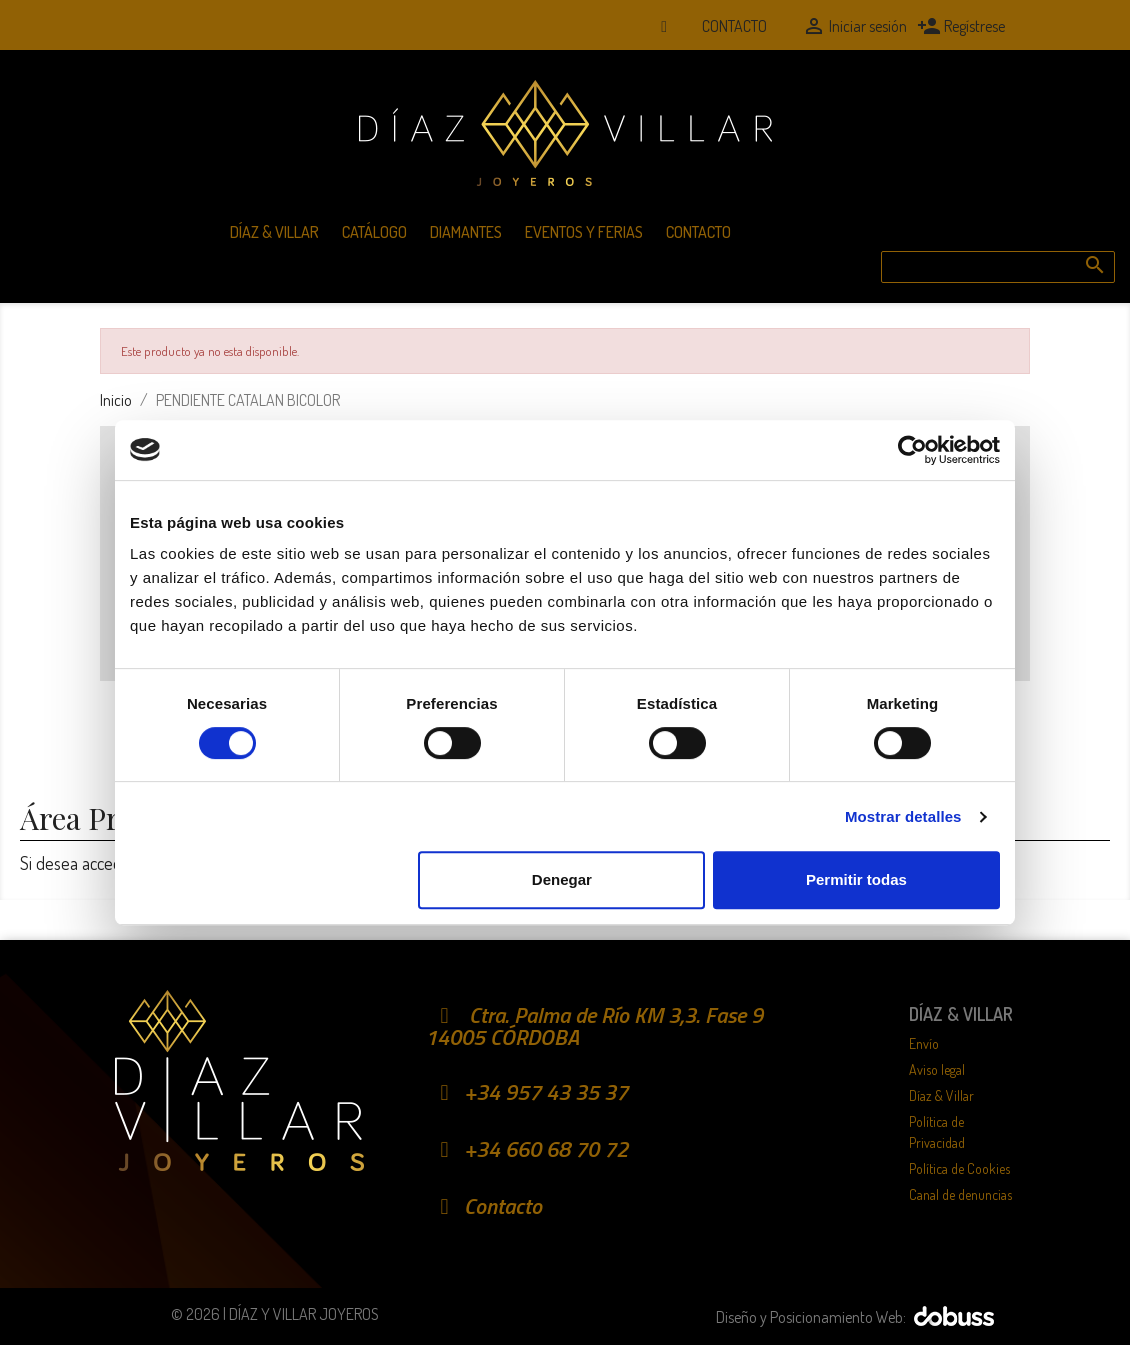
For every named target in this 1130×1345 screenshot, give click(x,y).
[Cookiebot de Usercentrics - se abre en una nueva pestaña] (912, 450)
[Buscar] (998, 267)
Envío (924, 1043)
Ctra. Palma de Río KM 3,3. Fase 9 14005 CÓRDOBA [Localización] (594, 1026)
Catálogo (374, 232)
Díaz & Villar (274, 232)
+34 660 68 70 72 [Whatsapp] (526, 1149)
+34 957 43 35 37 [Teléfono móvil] (526, 1092)
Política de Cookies (959, 1168)
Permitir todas (856, 879)
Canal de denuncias (960, 1194)
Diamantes (466, 232)
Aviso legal (937, 1069)
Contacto (734, 26)
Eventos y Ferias (584, 232)
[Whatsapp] (664, 26)
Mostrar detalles (903, 816)
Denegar (562, 879)
